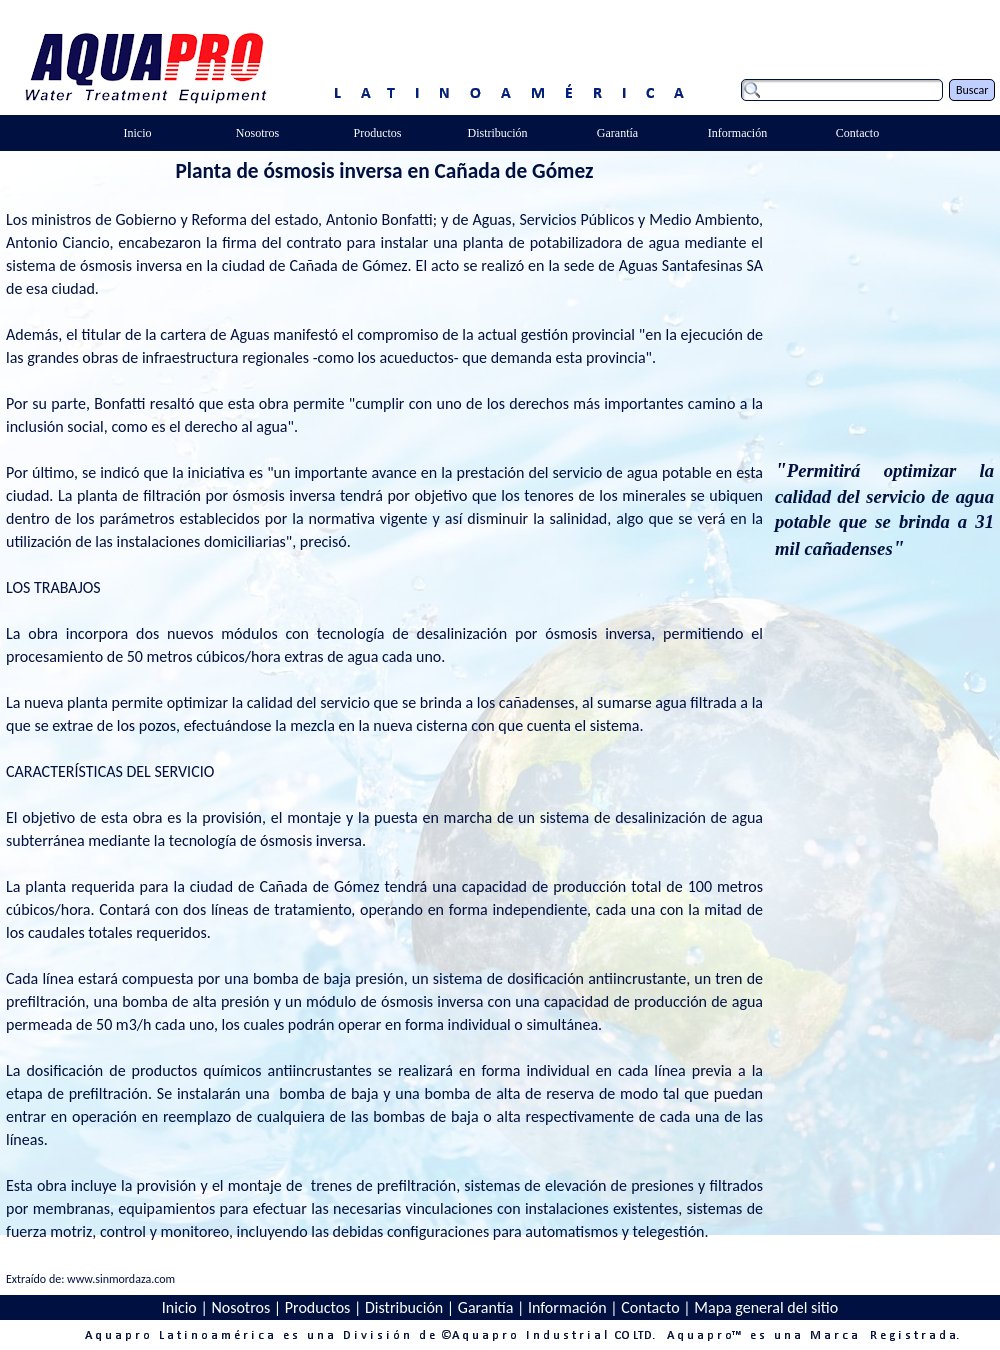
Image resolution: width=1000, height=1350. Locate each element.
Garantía (486, 1307)
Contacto (650, 1307)
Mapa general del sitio (766, 1307)
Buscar (972, 90)
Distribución (404, 1307)
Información (567, 1307)
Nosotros (240, 1307)
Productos (318, 1307)
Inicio (179, 1307)
